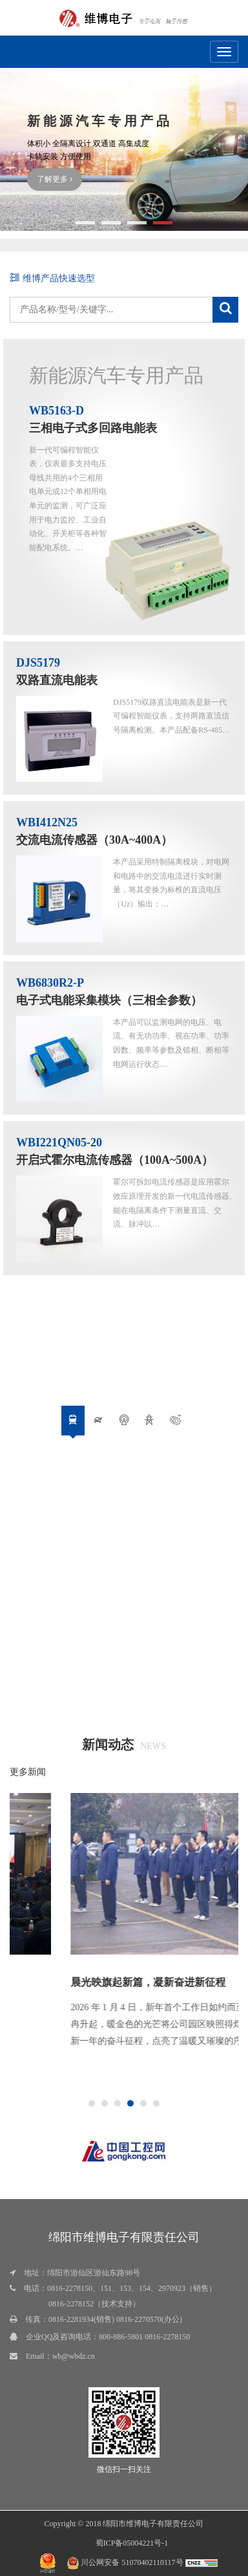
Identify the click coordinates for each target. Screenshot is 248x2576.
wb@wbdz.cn (73, 2356)
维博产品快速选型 (52, 278)
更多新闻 (28, 1772)
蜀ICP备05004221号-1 (132, 2543)
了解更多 (54, 179)
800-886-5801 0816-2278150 (144, 2336)
